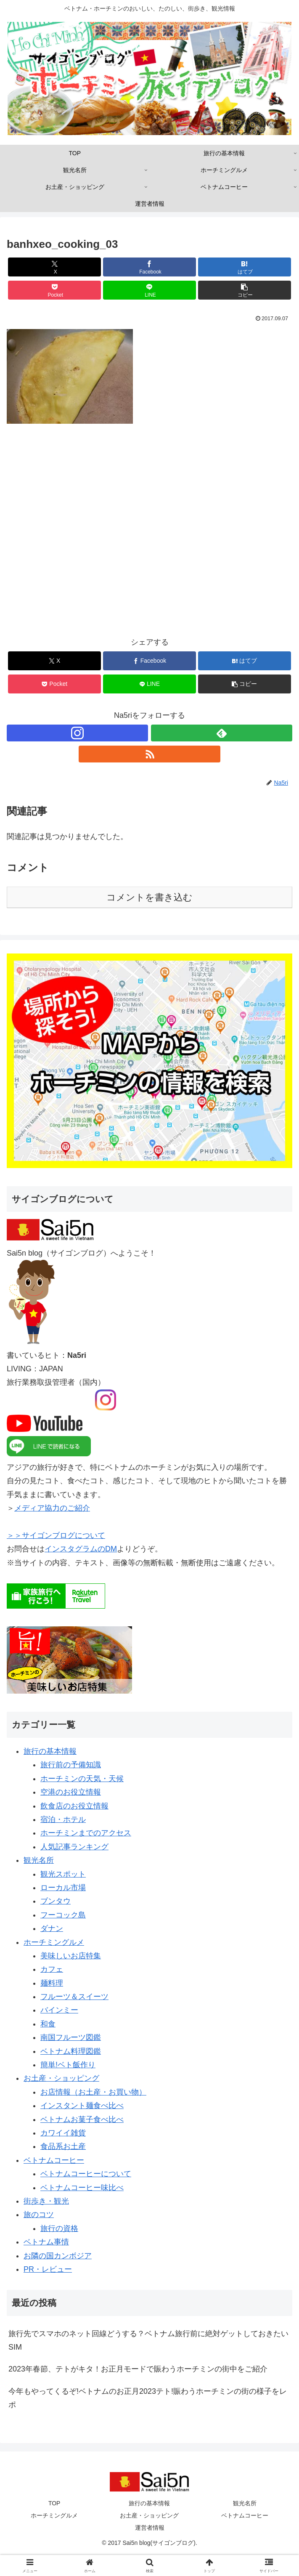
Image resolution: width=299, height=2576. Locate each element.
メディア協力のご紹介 (52, 1508)
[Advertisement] (149, 536)
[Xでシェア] (54, 267)
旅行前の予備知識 (70, 1765)
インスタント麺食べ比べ (82, 2105)
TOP (54, 2503)
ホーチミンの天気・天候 (82, 1778)
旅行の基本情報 (50, 1751)
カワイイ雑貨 (63, 2133)
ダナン (51, 1928)
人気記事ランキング (74, 1847)
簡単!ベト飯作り (67, 2065)
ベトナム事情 (46, 2242)
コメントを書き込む (149, 897)
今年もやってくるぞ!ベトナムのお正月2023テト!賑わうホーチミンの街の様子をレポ (147, 2398)
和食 (48, 2024)
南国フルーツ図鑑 (70, 2037)
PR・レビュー (48, 2269)
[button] (244, 290)
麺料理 (51, 1983)
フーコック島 (63, 1915)
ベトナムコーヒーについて (85, 2174)
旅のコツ (39, 2214)
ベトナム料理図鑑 (70, 2051)
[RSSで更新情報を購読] (149, 754)
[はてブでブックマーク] (244, 267)
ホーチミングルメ (54, 1942)
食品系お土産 (63, 2146)
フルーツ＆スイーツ (74, 1996)
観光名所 (39, 1860)
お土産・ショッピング (61, 2078)
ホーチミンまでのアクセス (85, 1833)
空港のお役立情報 (70, 1792)
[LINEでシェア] (149, 290)
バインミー (59, 2010)
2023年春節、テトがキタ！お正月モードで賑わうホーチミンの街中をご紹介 (137, 2369)
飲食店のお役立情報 (74, 1806)
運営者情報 (149, 2527)
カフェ (51, 1969)
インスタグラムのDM (81, 1549)
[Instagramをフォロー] (77, 733)
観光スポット (63, 1874)
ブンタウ (55, 1901)
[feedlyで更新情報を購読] (221, 733)
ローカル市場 (63, 1887)
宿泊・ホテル (63, 1819)
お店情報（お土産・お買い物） (93, 2092)
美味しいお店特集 (70, 1956)
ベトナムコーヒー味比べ (82, 2187)
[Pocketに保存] (54, 290)
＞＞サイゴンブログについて (56, 1535)
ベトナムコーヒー (54, 2160)
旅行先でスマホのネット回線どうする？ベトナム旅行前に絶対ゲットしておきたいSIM (148, 2340)
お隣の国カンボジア (58, 2256)
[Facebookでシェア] (149, 267)
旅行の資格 (59, 2228)
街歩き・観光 (46, 2201)
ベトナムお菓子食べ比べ (82, 2119)
